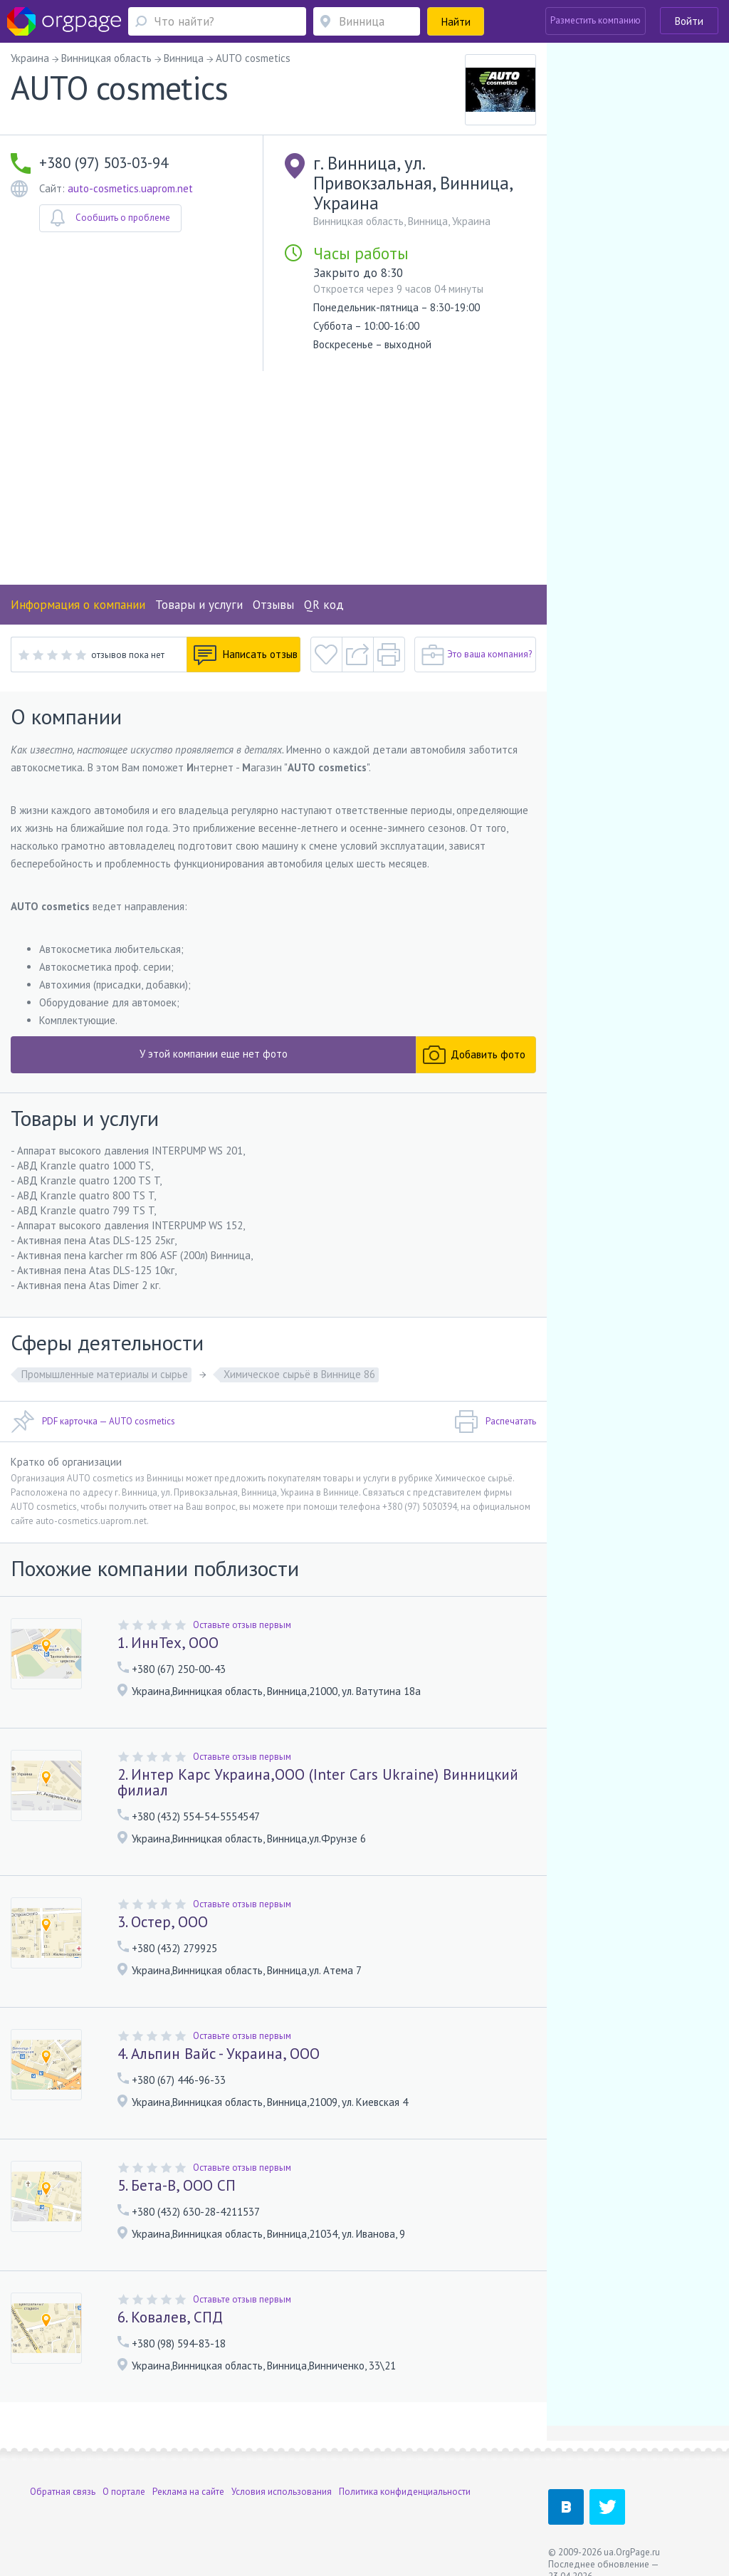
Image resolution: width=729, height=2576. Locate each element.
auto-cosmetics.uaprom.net (130, 188)
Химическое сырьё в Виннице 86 (299, 1374)
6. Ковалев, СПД (170, 2317)
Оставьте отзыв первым (242, 1625)
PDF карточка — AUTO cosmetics (93, 1421)
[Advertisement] (273, 478)
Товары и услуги (199, 604)
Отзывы (273, 604)
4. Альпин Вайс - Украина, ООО (218, 2053)
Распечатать (495, 1421)
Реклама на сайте (188, 2492)
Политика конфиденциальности (405, 2492)
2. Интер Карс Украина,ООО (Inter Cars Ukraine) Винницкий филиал (317, 1782)
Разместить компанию (595, 20)
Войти (689, 21)
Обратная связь (62, 2492)
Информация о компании (78, 604)
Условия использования (281, 2492)
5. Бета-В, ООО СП (176, 2185)
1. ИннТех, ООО (168, 1642)
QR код (324, 604)
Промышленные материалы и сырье (104, 1374)
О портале (124, 2492)
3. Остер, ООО (162, 1921)
